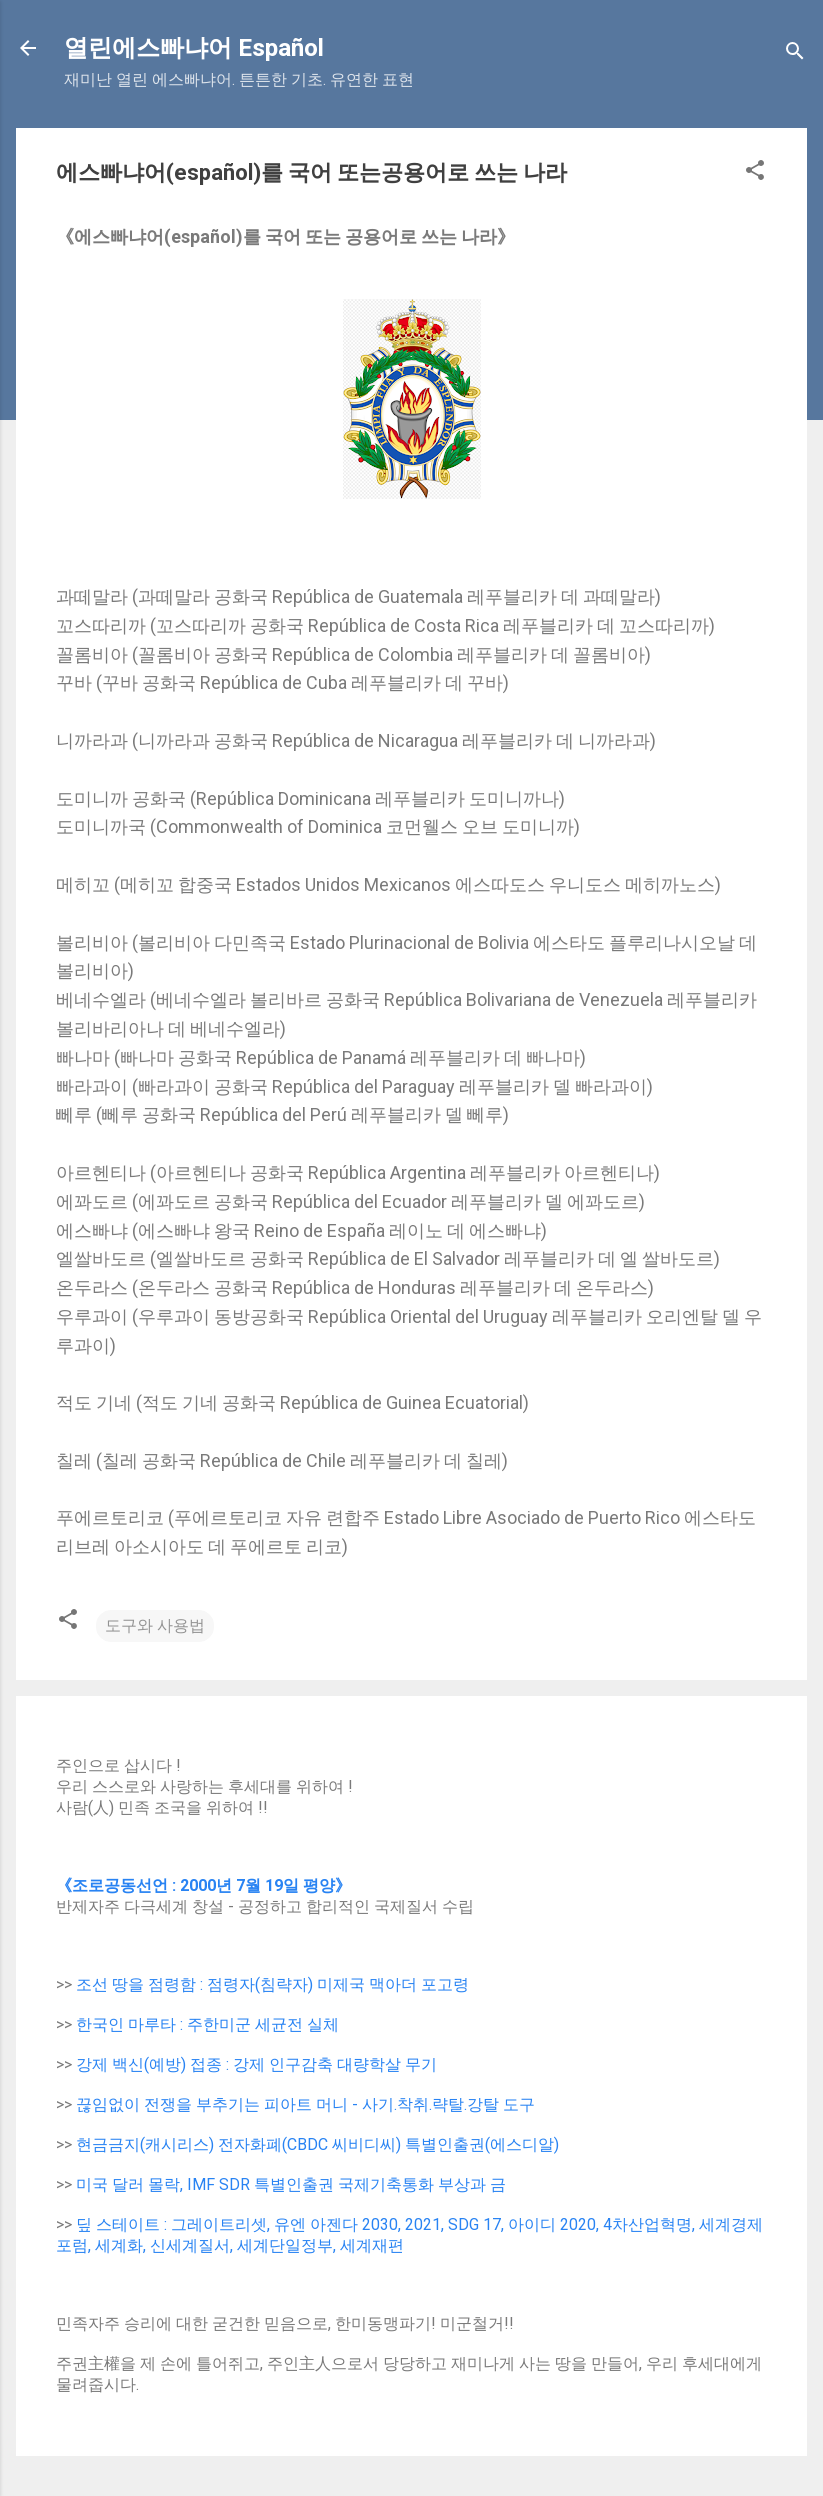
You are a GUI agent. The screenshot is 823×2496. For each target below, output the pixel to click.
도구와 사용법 (155, 1625)
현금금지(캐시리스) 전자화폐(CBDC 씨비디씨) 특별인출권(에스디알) (317, 2144)
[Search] (795, 54)
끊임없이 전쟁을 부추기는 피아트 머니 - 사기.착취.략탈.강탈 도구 (305, 2104)
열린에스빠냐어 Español (194, 48)
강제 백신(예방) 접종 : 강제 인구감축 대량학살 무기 (256, 2064)
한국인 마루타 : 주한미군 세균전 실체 (207, 2024)
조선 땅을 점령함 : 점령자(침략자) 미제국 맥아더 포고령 (272, 1984)
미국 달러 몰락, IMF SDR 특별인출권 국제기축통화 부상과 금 (291, 2184)
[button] (755, 173)
